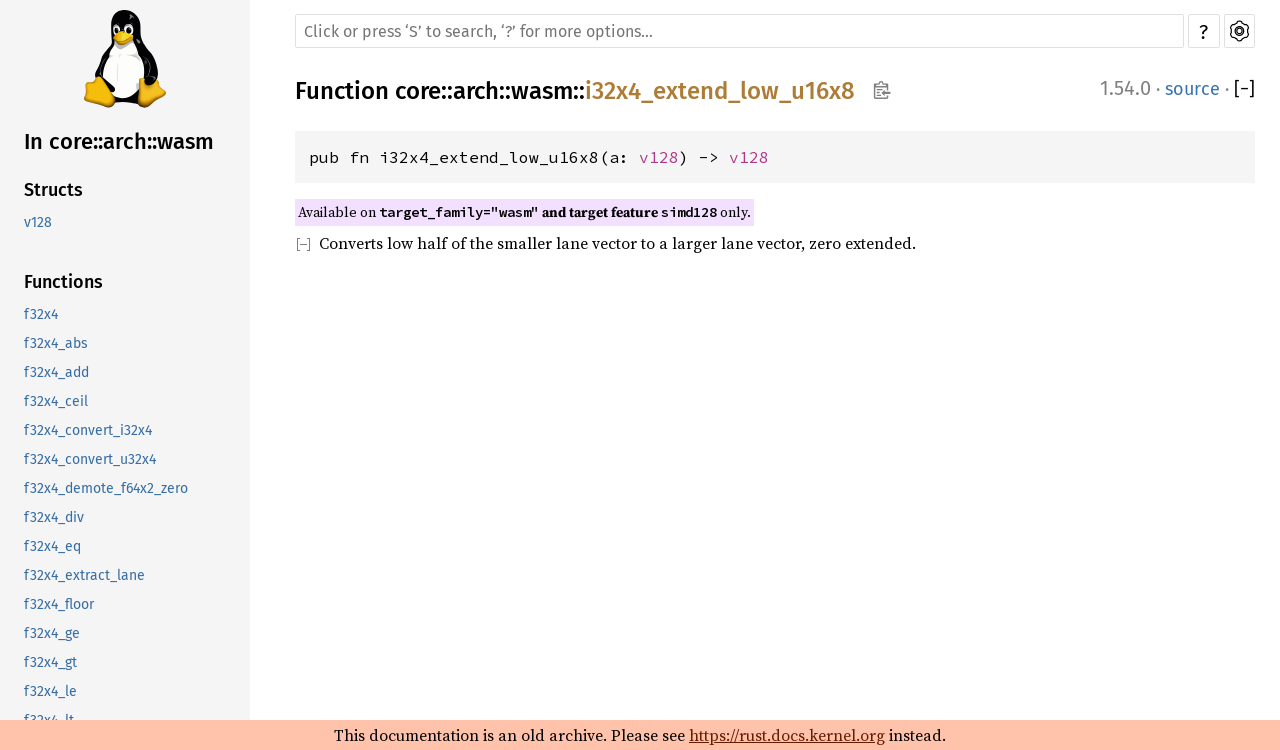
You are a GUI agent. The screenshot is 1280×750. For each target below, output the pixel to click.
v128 (38, 222)
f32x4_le (50, 691)
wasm (542, 91)
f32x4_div (54, 517)
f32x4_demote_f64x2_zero (106, 488)
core (418, 91)
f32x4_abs (56, 343)
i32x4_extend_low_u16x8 (720, 91)
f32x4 (41, 314)
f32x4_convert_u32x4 (90, 459)
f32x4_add (56, 372)
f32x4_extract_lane (84, 575)
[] (1244, 89)
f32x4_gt (50, 662)
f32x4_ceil (56, 401)
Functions (63, 282)
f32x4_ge (52, 633)
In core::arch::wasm (119, 141)
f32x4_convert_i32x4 (88, 430)
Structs (53, 190)
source (1192, 89)
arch (476, 91)
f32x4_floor (59, 604)
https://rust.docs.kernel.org (787, 735)
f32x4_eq (52, 546)
